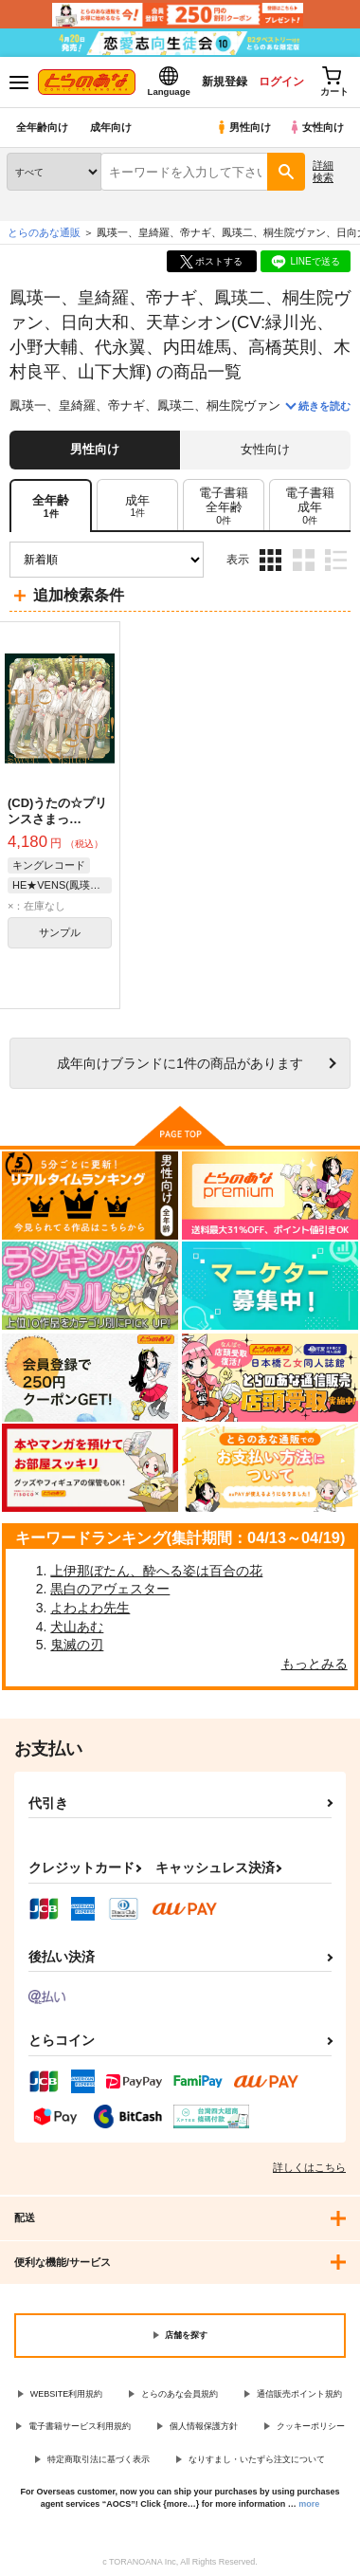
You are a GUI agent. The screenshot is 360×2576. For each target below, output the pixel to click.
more (308, 2504)
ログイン (281, 81)
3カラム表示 (270, 560)
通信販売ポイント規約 (299, 2394)
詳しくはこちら (309, 2167)
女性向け (316, 127)
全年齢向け (42, 127)
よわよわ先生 (90, 1607)
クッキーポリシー (311, 2426)
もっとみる (314, 1663)
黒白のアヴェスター (110, 1588)
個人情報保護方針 (204, 2426)
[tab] (137, 506)
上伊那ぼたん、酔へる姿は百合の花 (156, 1570)
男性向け (243, 127)
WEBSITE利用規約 (66, 2394)
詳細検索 (323, 171)
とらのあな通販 (44, 232)
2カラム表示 (303, 560)
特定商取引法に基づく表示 (98, 2459)
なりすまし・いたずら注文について (257, 2459)
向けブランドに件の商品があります (180, 1063)
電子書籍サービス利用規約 (79, 2426)
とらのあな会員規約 (179, 2394)
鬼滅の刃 (76, 1644)
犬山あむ (76, 1626)
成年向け (111, 127)
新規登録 (224, 81)
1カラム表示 (336, 560)
